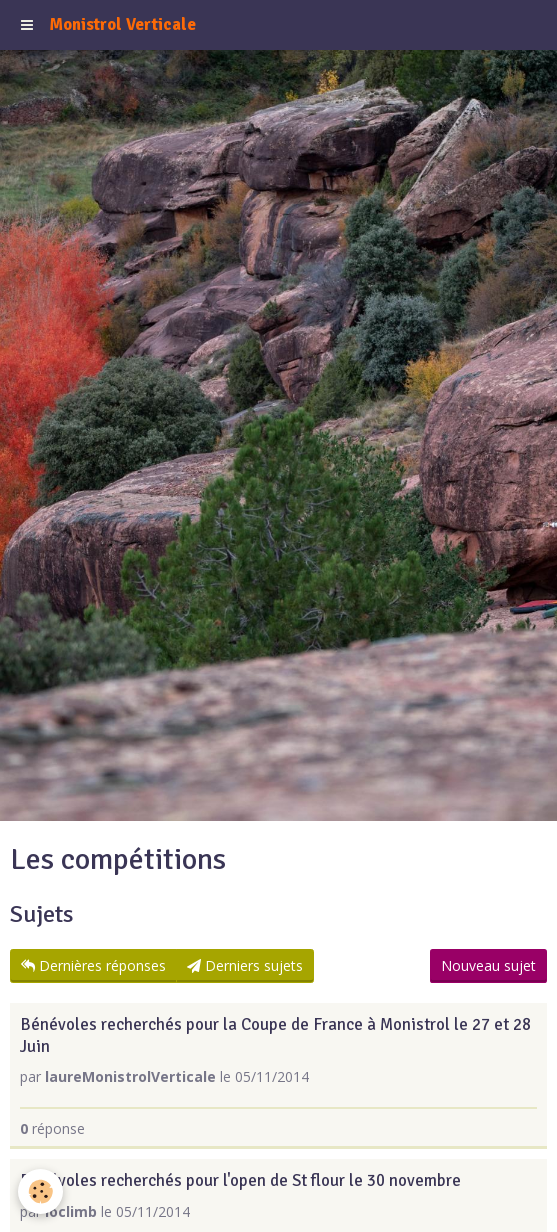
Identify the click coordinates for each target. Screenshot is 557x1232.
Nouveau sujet (488, 965)
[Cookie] (40, 1191)
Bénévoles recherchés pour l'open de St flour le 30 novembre (240, 1181)
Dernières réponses (93, 965)
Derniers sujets (245, 965)
